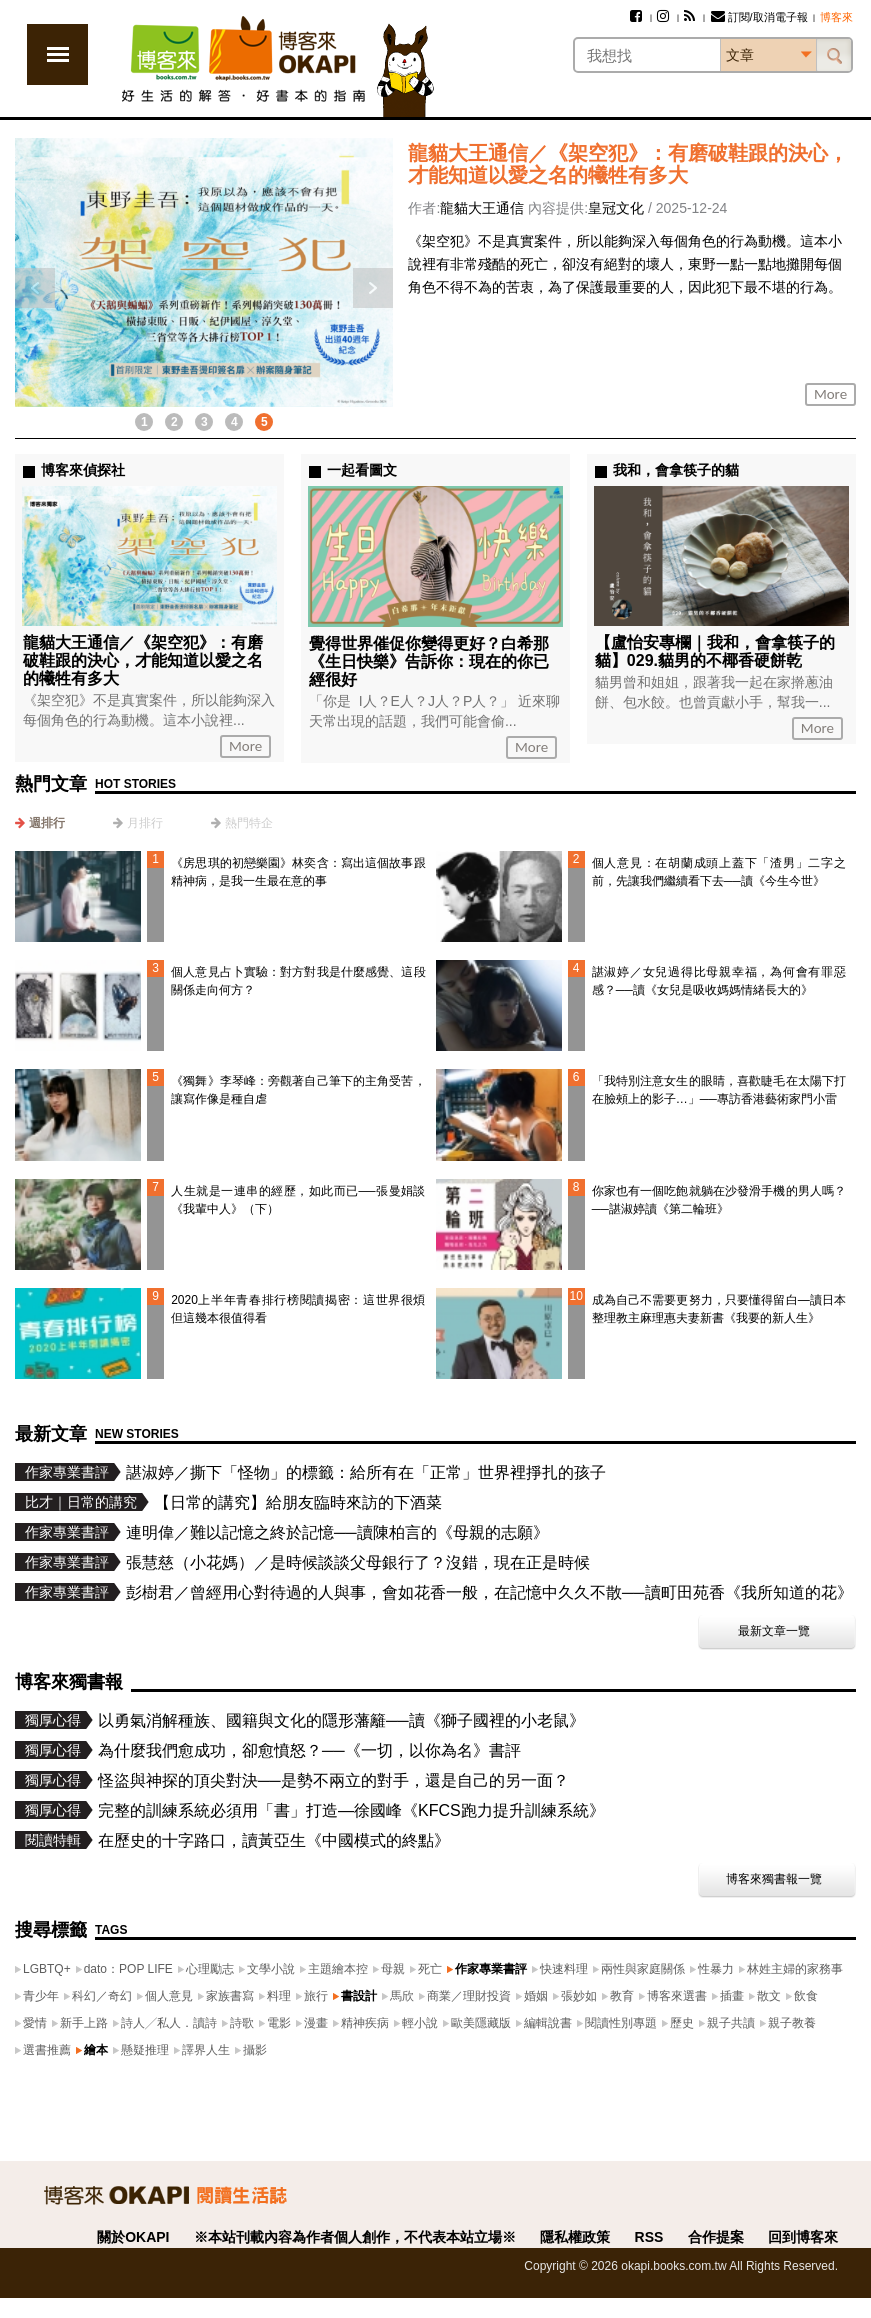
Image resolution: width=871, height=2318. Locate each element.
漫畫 (316, 2023)
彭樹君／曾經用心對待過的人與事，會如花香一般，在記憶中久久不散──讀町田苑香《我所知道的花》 (489, 1592)
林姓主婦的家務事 (795, 1969)
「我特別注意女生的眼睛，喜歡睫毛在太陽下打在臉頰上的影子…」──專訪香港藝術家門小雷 (719, 1090)
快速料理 (564, 1969)
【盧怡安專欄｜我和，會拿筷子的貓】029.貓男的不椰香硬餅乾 (715, 651)
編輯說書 (548, 2023)
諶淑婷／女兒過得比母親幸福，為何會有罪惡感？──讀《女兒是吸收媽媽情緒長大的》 (719, 981)
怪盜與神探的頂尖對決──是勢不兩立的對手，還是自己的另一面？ (333, 1780)
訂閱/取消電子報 (759, 17)
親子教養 (792, 2023)
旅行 (316, 1996)
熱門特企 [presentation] (249, 823)
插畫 (732, 1996)
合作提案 (716, 2237)
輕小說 (420, 2023)
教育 (622, 1996)
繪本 (96, 2050)
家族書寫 (230, 1996)
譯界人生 (206, 2050)
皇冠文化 (616, 208)
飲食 (806, 1996)
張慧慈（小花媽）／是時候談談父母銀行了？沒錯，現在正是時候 (358, 1562)
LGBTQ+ (47, 1969)
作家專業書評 (491, 1969)
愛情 (35, 2023)
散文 (769, 1996)
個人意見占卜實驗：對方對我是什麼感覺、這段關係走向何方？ (298, 981)
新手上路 (84, 2023)
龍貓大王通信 (482, 208)
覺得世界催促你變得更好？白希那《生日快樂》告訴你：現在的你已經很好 (429, 661)
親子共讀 (731, 2023)
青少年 (41, 1996)
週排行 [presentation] (47, 823)
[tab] (40, 823)
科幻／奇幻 (102, 1996)
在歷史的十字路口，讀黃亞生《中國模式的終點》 (274, 1840)
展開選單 (57, 54)
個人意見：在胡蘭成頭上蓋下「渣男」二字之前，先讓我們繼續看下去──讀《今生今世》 (719, 872)
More (830, 394)
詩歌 (242, 2023)
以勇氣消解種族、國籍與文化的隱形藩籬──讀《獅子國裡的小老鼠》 (341, 1720)
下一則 (373, 288)
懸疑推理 (145, 2050)
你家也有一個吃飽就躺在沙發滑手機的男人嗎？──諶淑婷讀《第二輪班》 (719, 1200)
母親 (393, 1969)
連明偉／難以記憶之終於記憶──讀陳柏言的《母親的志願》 (337, 1532)
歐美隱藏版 (481, 2023)
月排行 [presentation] (145, 823)
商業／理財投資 (469, 1996)
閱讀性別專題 (621, 2023)
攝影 (255, 2050)
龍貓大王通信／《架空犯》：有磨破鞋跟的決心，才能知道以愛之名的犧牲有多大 (628, 164)
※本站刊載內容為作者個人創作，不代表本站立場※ (355, 2237)
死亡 (430, 1969)
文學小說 (271, 1969)
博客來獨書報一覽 (774, 1879)
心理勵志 (210, 1969)
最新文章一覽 (774, 1631)
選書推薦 (47, 2050)
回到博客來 (803, 2237)
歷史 (682, 2023)
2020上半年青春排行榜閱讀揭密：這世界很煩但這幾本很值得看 (298, 1309)
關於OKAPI (133, 2237)
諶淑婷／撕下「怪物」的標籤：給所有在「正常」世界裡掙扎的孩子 (366, 1472)
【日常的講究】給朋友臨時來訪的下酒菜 (298, 1502)
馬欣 (402, 1996)
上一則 (35, 288)
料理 (279, 1996)
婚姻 (536, 1996)
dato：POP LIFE (128, 1969)
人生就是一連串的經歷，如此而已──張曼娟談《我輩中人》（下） (298, 1200)
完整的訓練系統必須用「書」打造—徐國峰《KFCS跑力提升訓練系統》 (351, 1810)
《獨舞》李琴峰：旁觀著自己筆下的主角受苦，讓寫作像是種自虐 (298, 1090)
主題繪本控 (338, 1969)
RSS (649, 2237)
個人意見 (169, 1996)
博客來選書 (677, 1996)
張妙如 (579, 1996)
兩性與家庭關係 (643, 1969)
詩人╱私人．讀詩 (169, 2023)
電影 (279, 2023)
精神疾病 (365, 2023)
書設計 (359, 1996)
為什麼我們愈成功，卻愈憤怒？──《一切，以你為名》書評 (309, 1750)
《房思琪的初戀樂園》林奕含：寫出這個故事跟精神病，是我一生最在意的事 (298, 872)
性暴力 (716, 1969)
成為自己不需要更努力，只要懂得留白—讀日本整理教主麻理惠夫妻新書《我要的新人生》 (719, 1309)
